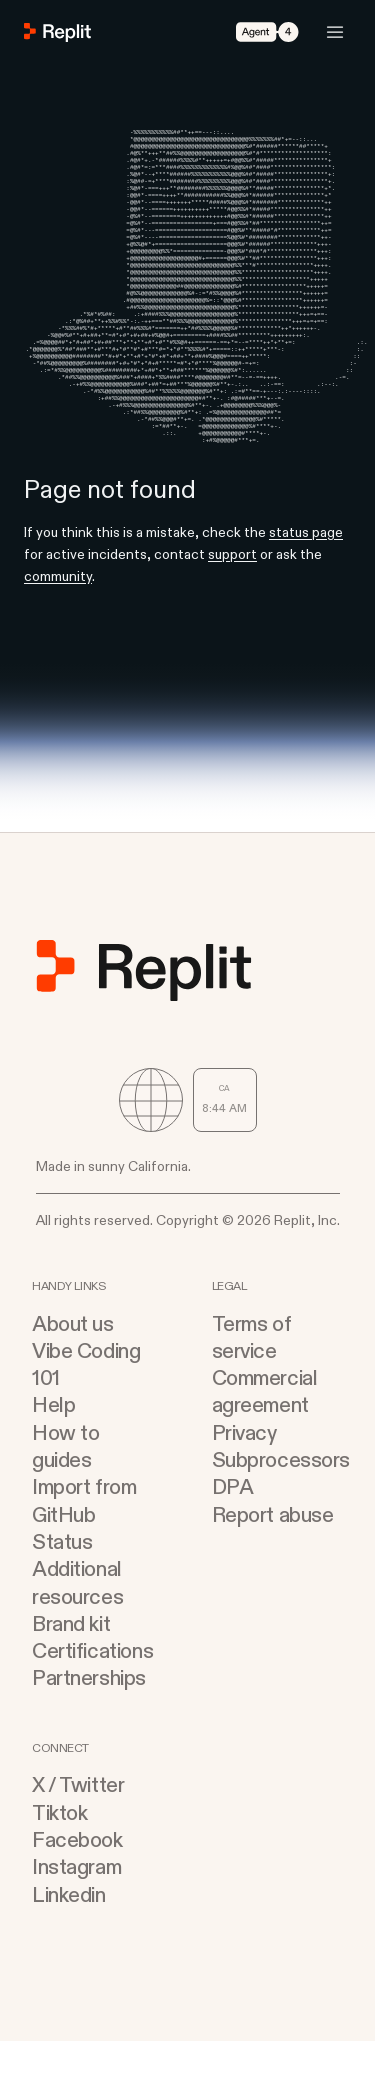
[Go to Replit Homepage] (58, 32)
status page (306, 578)
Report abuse (273, 1561)
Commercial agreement (265, 1438)
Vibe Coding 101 (86, 1411)
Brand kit (71, 1670)
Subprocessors (278, 1506)
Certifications (92, 1697)
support (232, 600)
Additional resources (77, 1629)
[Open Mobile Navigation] (335, 32)
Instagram (76, 1913)
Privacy (244, 1479)
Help (53, 1451)
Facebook (77, 1886)
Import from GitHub (84, 1547)
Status (62, 1588)
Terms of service (252, 1384)
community (58, 622)
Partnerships (89, 1724)
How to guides (65, 1493)
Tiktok (59, 1859)
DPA (233, 1533)
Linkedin (69, 1941)
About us (73, 1370)
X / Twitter (78, 1831)
